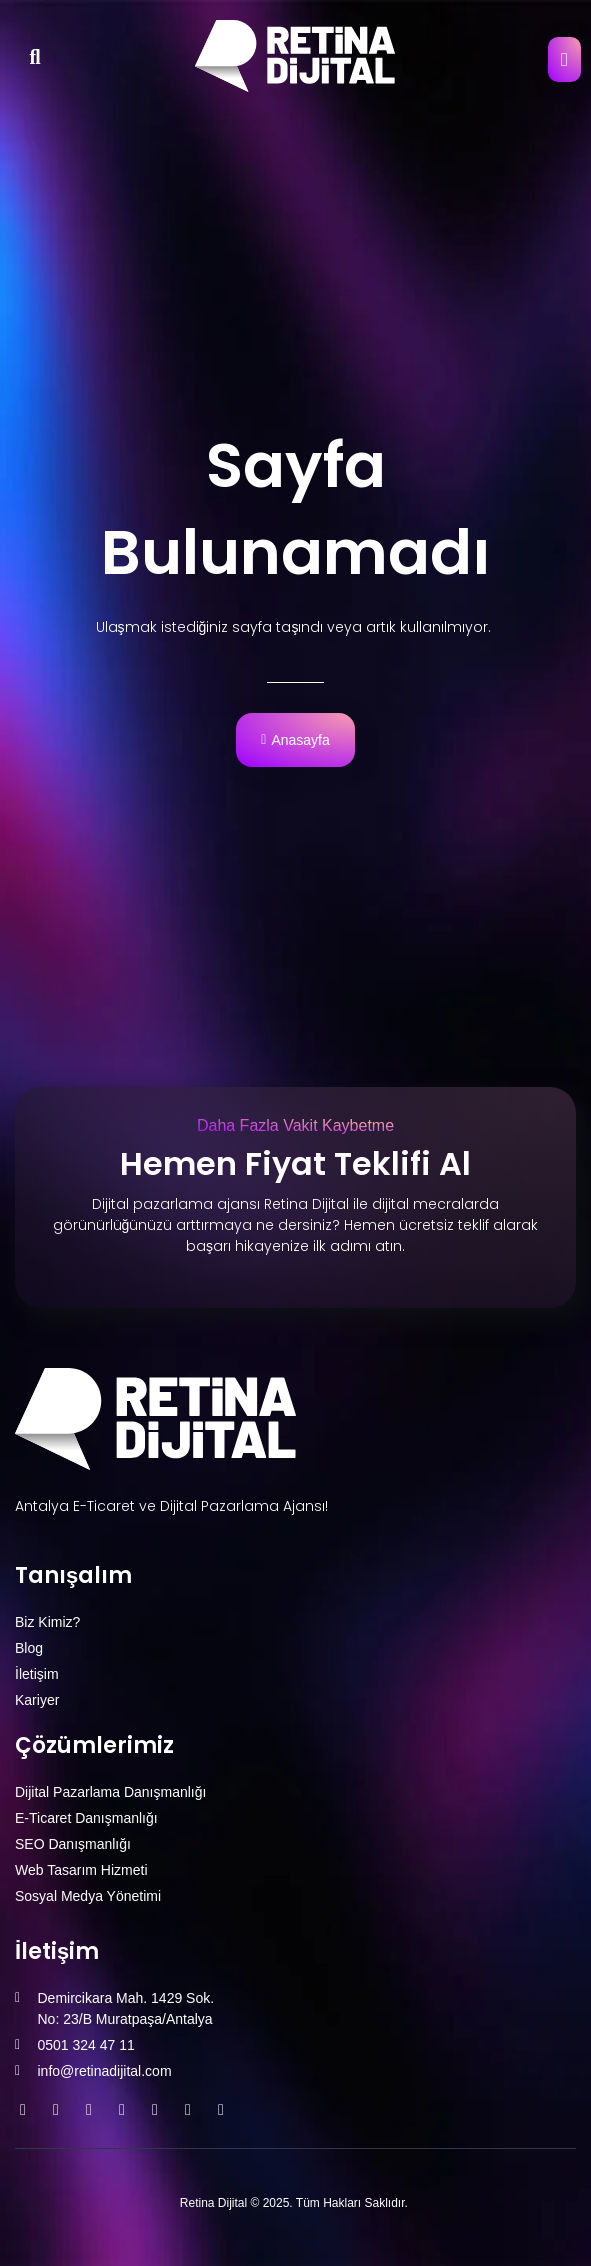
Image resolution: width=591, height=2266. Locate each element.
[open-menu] (564, 59)
